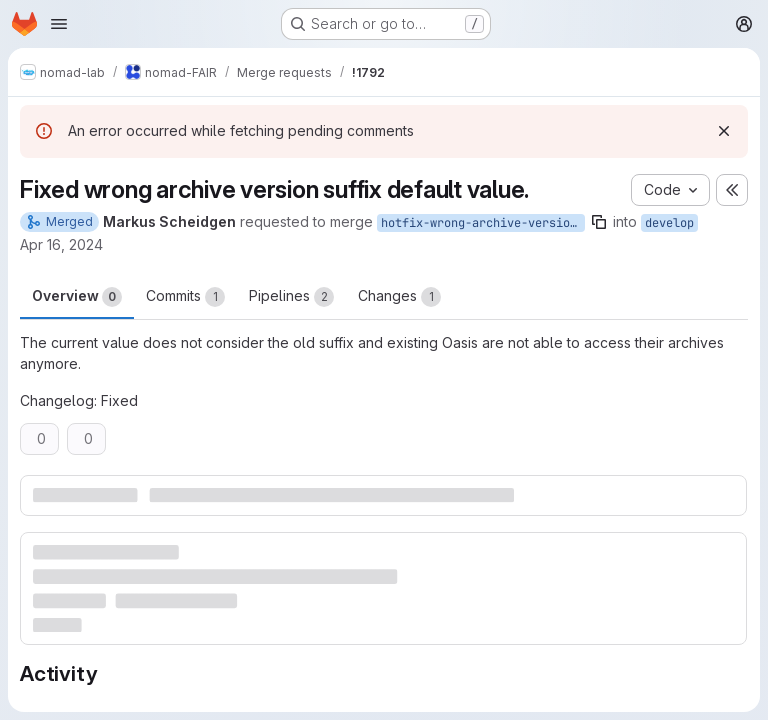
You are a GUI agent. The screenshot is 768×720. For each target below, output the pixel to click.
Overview (77, 297)
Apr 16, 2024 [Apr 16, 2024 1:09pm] (61, 244)
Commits (185, 297)
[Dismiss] (724, 131)
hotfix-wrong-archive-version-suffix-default (483, 223)
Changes (399, 297)
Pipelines (291, 297)
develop (669, 223)
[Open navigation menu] (59, 24)
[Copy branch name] (599, 222)
